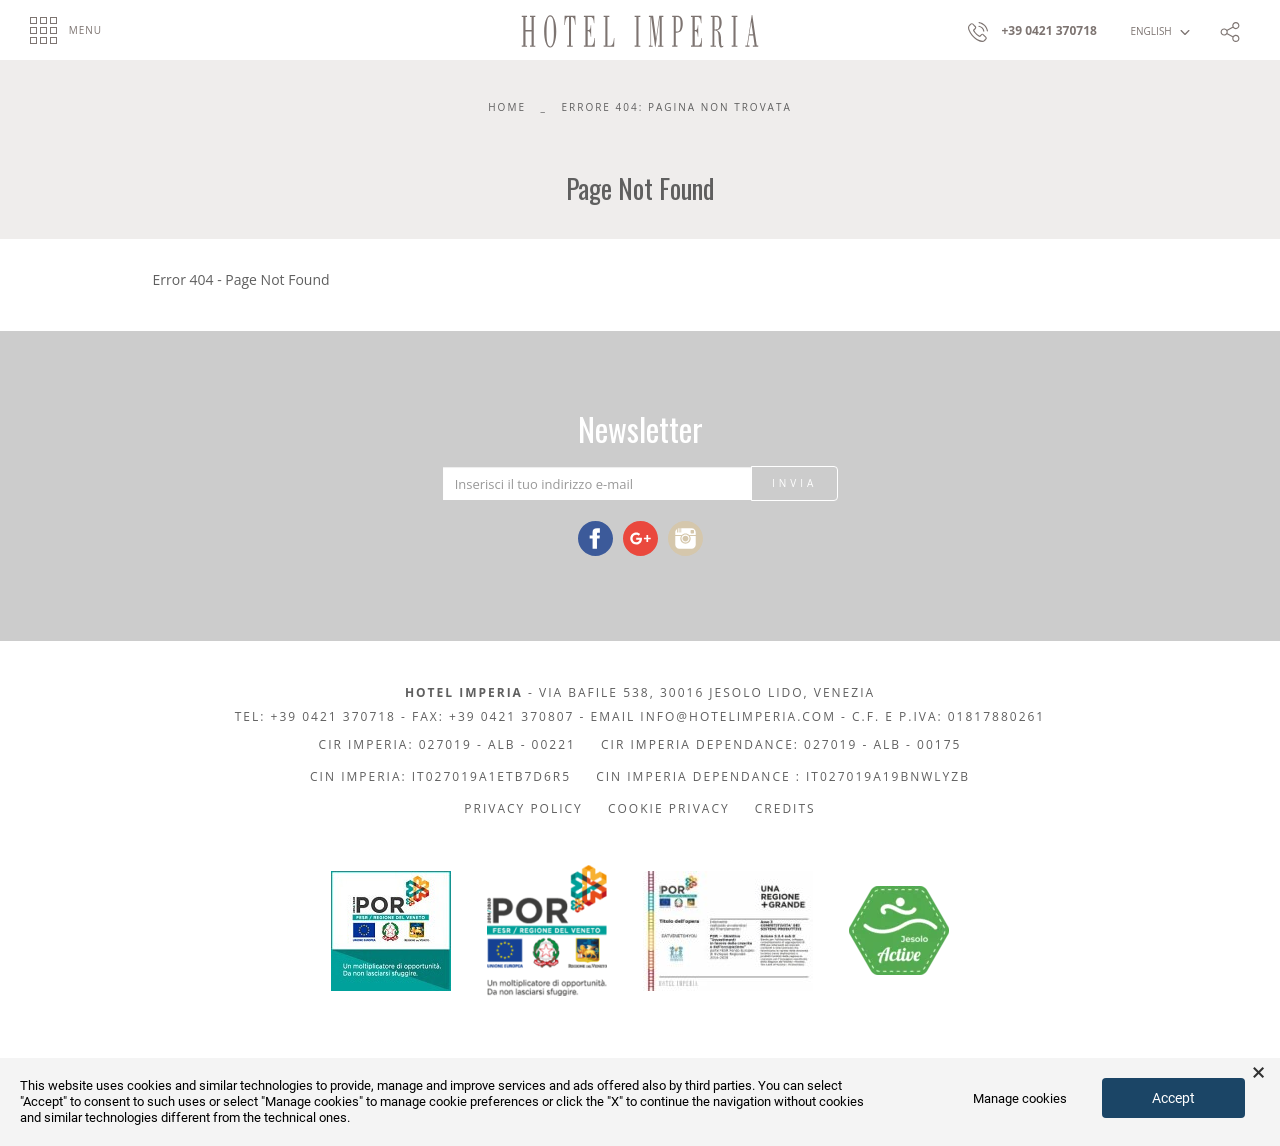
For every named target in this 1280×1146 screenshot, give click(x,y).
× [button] (1258, 1073)
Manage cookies (1020, 1098)
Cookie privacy (669, 808)
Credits (785, 808)
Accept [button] (1173, 1098)
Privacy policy (523, 808)
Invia (794, 483)
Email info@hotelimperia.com (713, 716)
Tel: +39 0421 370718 (315, 716)
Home (507, 107)
